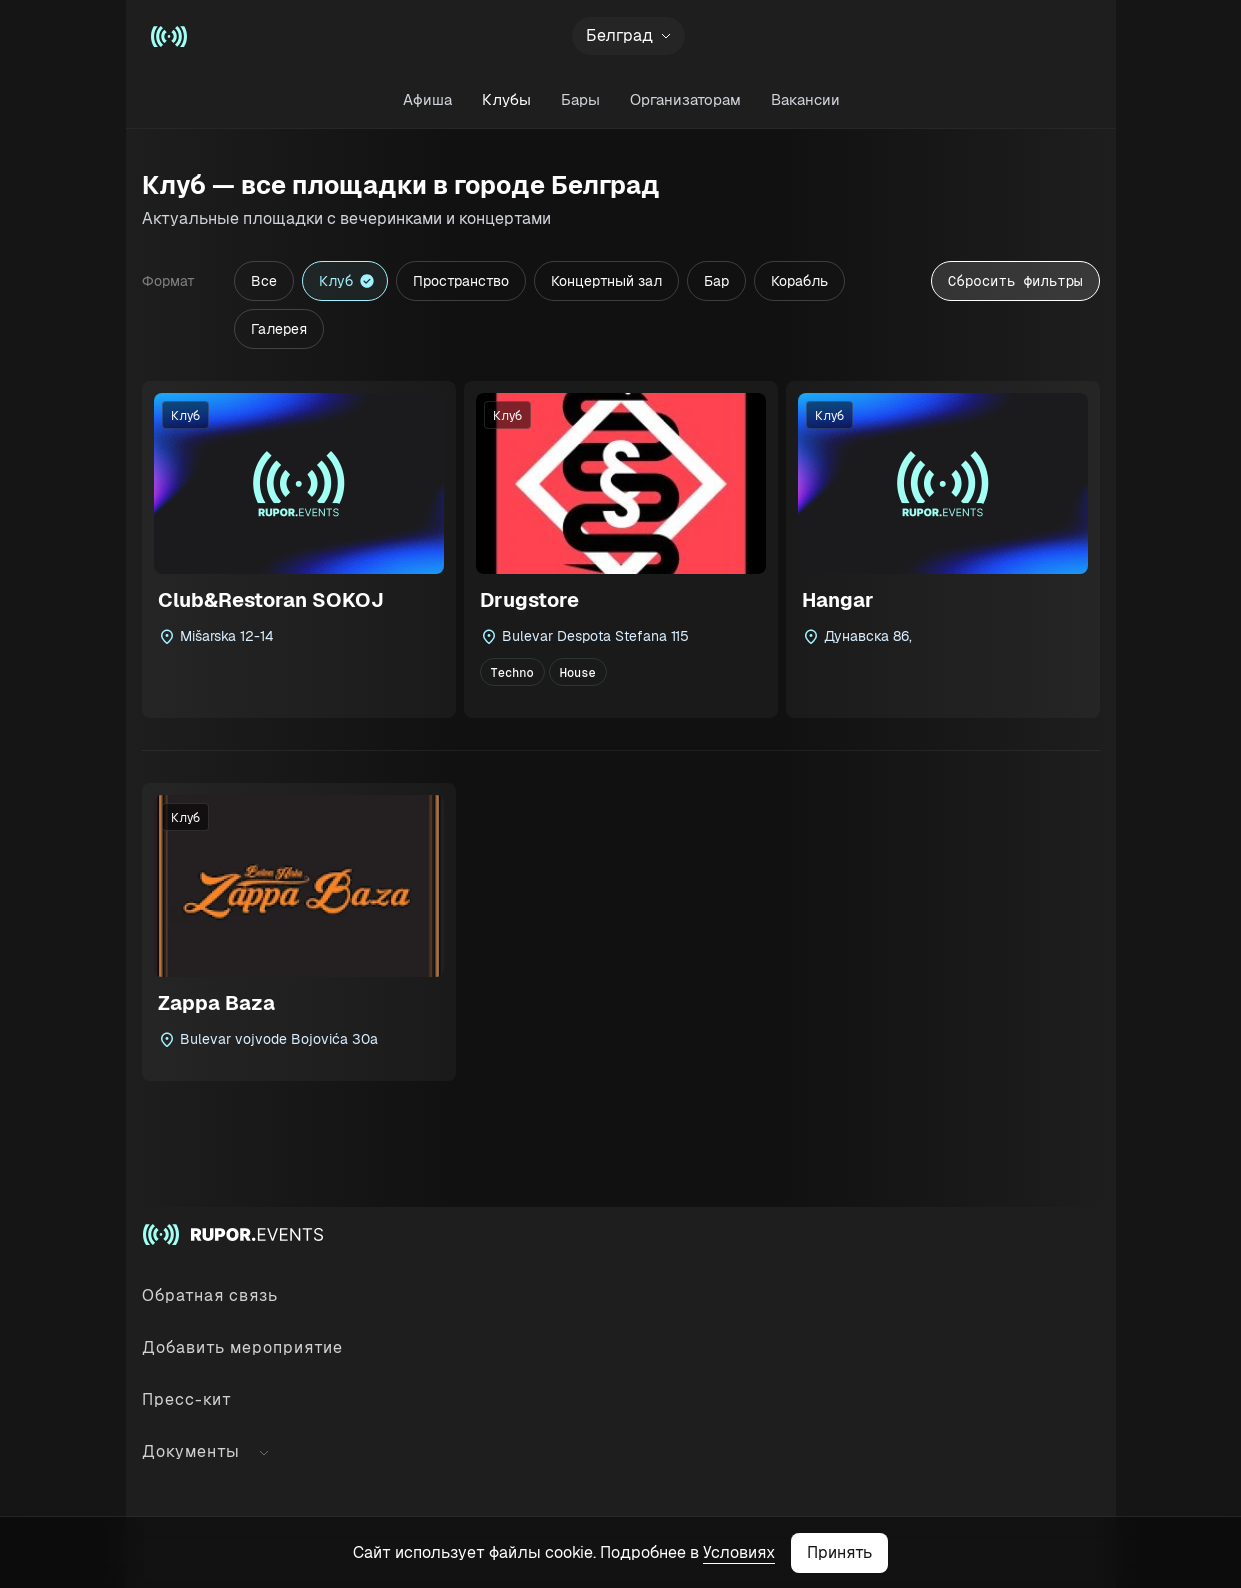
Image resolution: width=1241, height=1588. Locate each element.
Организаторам (684, 99)
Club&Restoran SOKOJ (271, 600)
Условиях (739, 1552)
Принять (839, 1552)
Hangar (838, 600)
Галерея (279, 329)
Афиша (426, 99)
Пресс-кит (187, 1399)
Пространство (461, 281)
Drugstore (529, 600)
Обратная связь (210, 1295)
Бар (716, 281)
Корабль (799, 281)
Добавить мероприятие (242, 1347)
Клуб (336, 281)
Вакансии (804, 99)
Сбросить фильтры (1015, 281)
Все (264, 281)
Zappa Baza (216, 1003)
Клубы (505, 99)
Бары (579, 99)
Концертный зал (606, 281)
